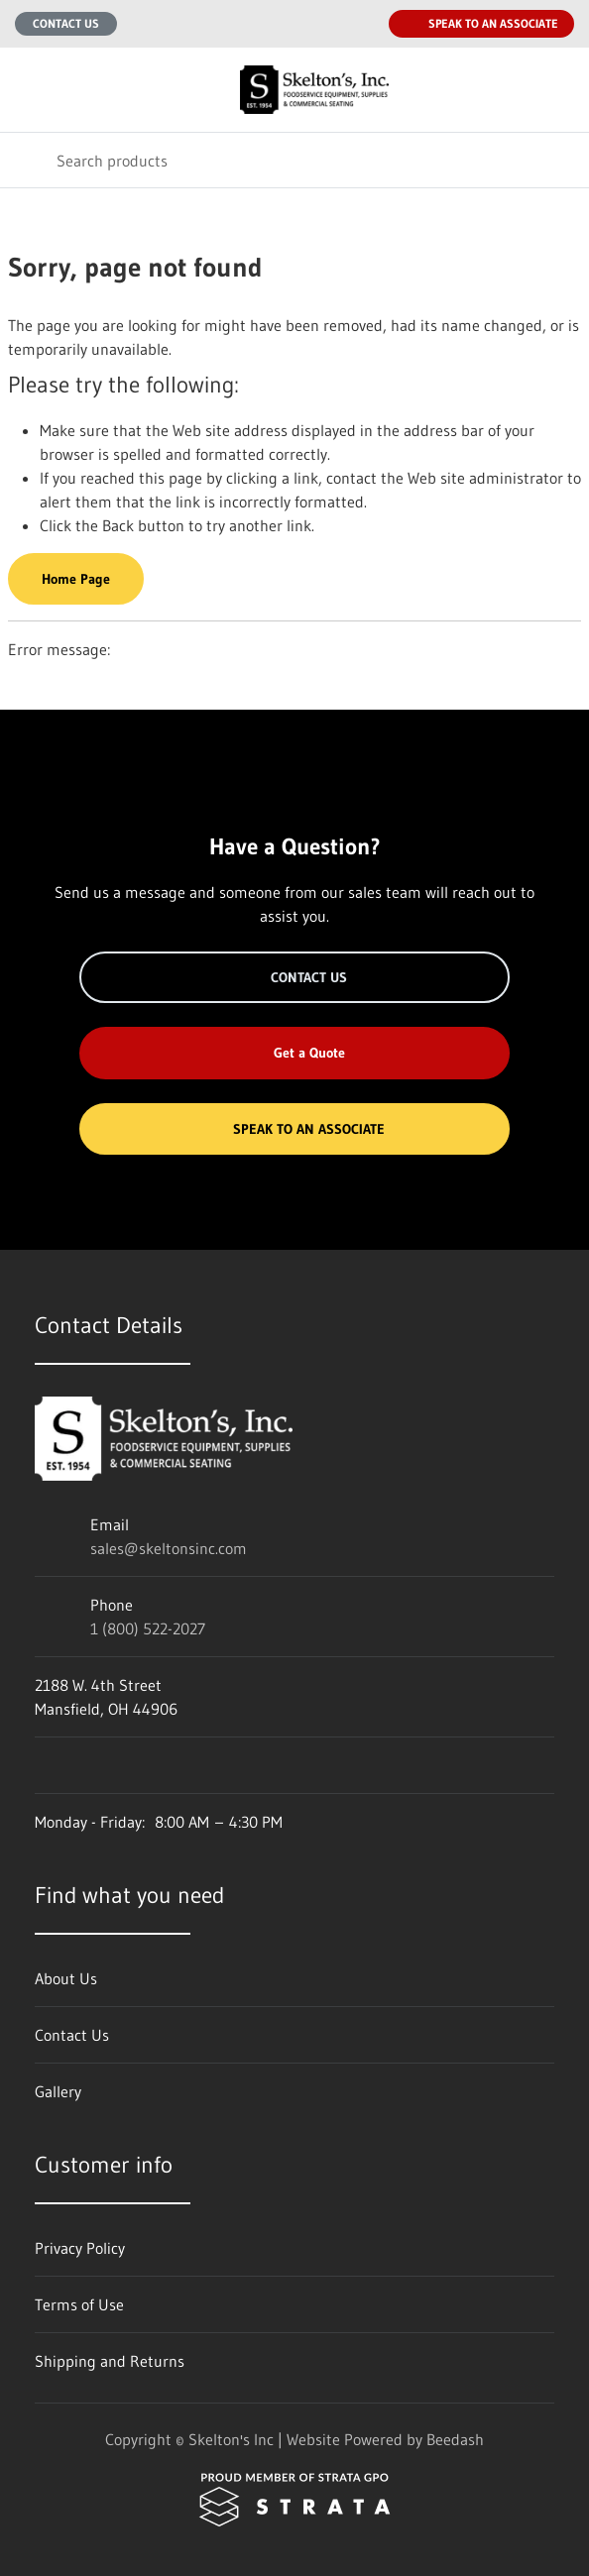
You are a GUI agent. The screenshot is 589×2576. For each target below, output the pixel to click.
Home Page (76, 579)
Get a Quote (294, 1053)
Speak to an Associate (481, 24)
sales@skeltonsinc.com (168, 1548)
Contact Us (66, 23)
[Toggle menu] (28, 89)
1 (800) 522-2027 (147, 1628)
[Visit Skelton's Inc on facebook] (44, 1765)
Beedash (455, 2439)
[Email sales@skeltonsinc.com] (321, 24)
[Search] (294, 160)
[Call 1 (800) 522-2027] (361, 24)
